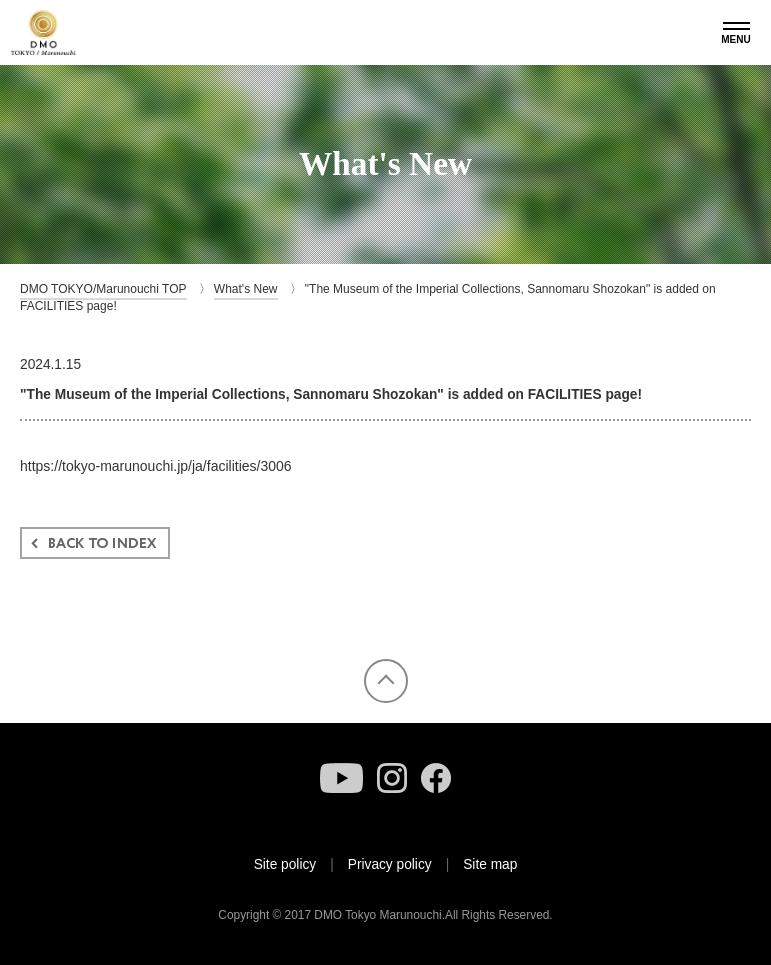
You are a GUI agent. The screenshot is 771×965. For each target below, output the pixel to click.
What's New (246, 289)
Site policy (285, 864)
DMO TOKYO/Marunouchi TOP (103, 289)
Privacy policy (390, 864)
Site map (490, 864)
